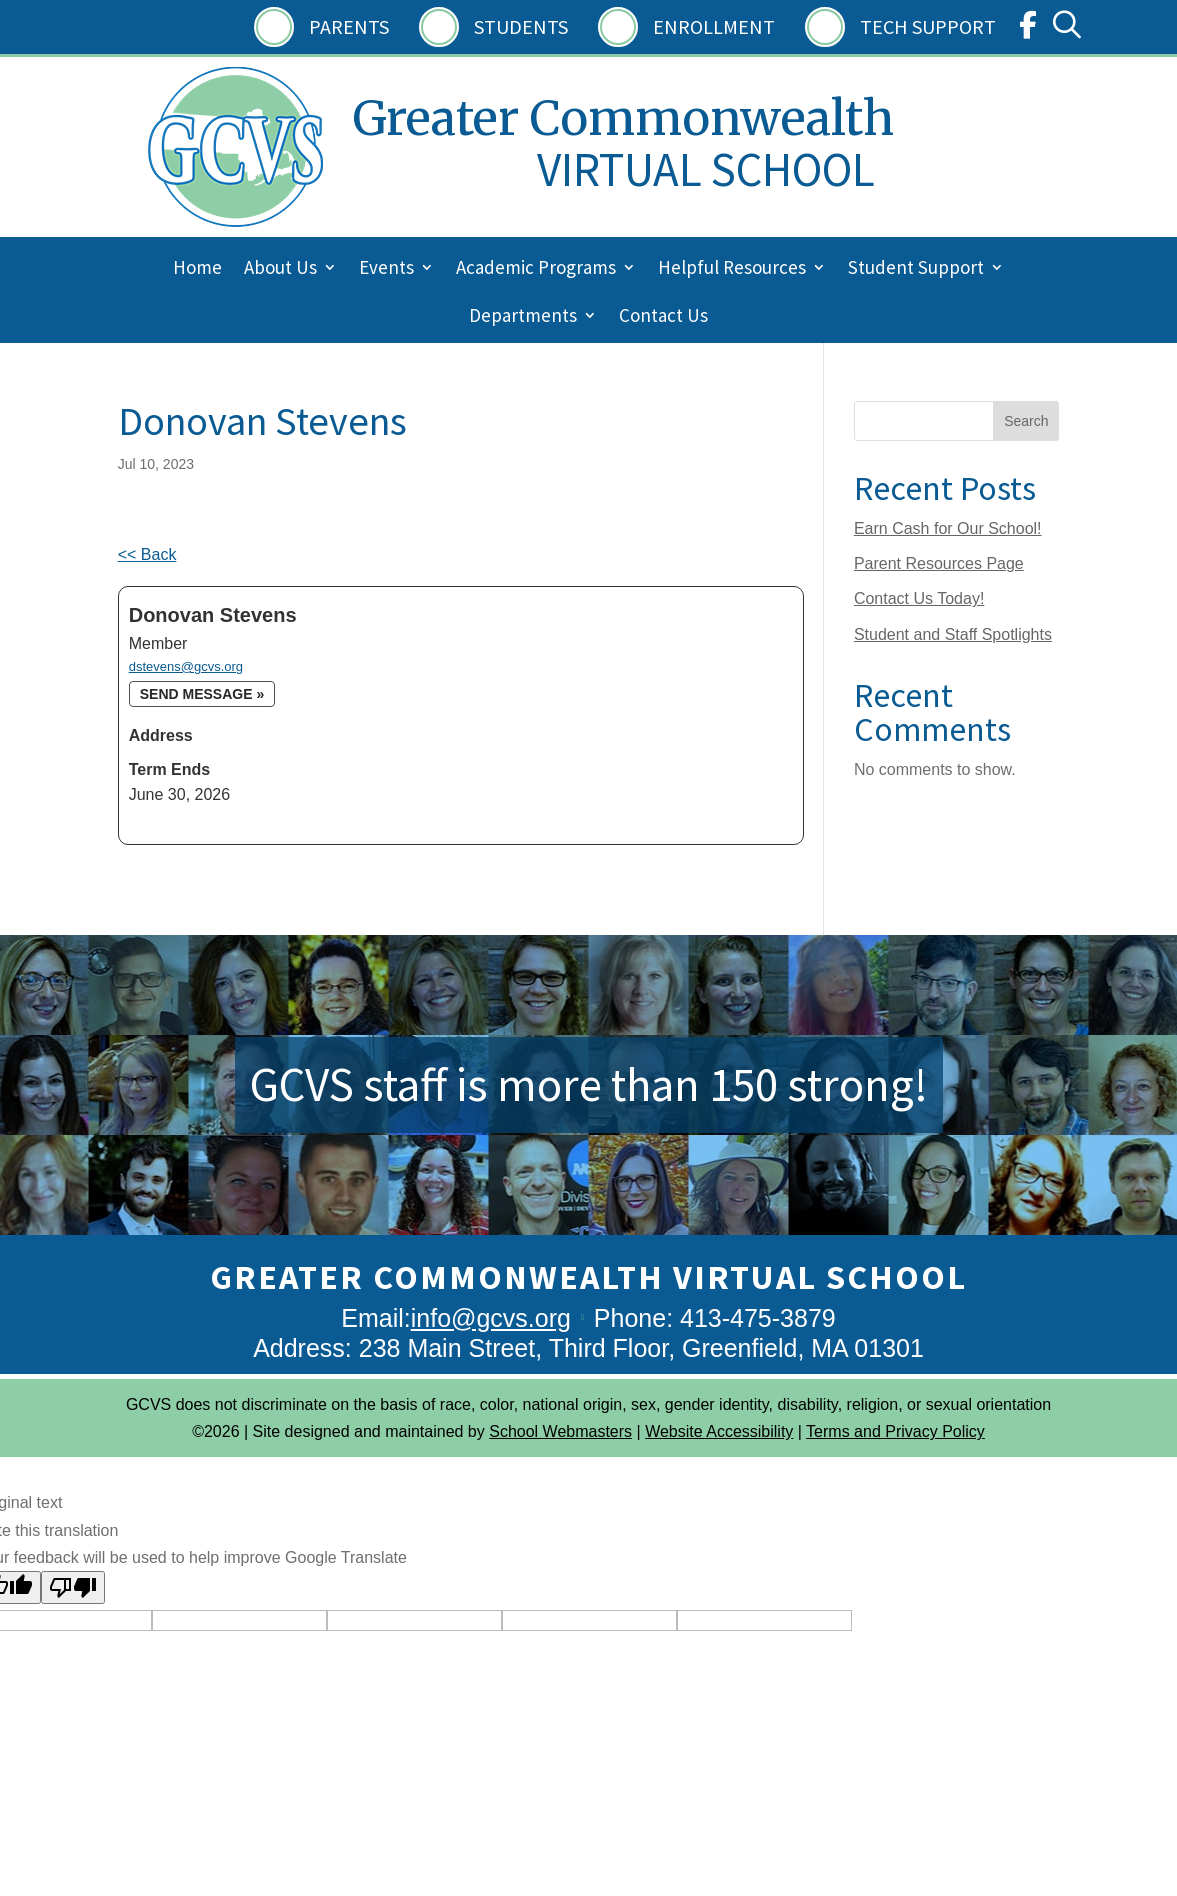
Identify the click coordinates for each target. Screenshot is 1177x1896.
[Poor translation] (73, 1587)
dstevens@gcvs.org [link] (186, 666)
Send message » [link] (202, 694)
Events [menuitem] (386, 269)
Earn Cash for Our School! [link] (948, 528)
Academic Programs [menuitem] (536, 269)
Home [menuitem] (197, 269)
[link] (1028, 29)
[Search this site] (956, 421)
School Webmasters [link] (560, 1431)
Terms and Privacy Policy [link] (895, 1431)
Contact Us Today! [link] (919, 598)
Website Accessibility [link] (719, 1431)
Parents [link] (349, 26)
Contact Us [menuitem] (663, 317)
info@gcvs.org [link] (491, 1318)
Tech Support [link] (928, 26)
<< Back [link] (147, 554)
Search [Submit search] (1026, 421)
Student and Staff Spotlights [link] (953, 634)
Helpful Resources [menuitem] (732, 269)
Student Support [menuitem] (916, 269)
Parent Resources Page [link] (939, 563)
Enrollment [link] (714, 26)
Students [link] (521, 26)
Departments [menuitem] (523, 317)
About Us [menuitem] (280, 269)
